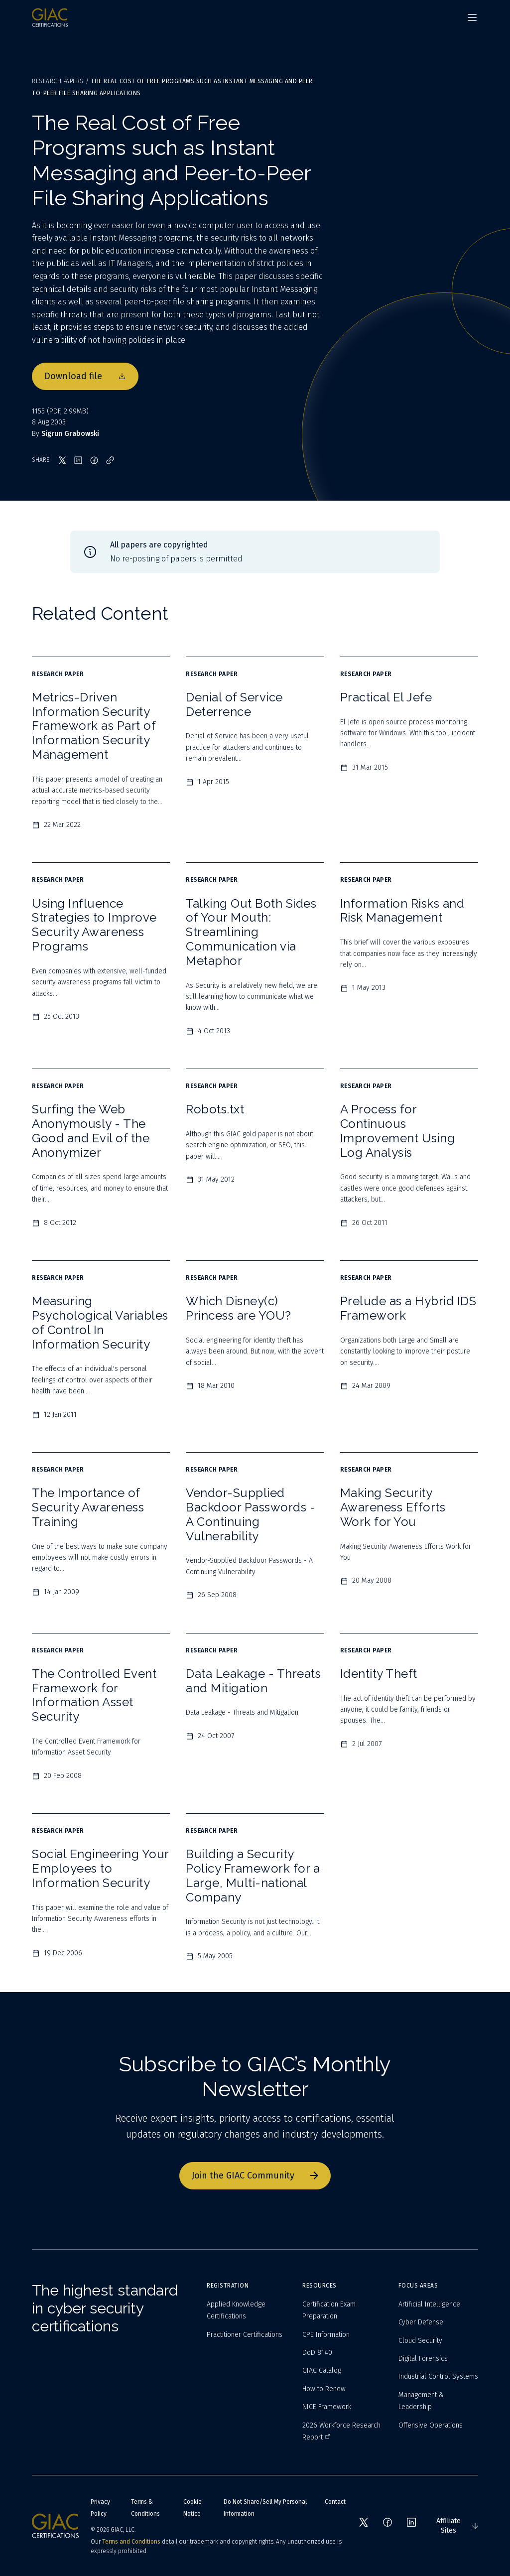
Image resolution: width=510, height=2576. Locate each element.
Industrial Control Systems (438, 2376)
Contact (335, 2501)
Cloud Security (420, 2340)
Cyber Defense (420, 2322)
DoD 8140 (317, 2352)
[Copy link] (110, 460)
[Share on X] (62, 460)
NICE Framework (326, 2407)
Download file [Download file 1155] (85, 376)
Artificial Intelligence (429, 2304)
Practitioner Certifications (244, 2334)
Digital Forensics (423, 2358)
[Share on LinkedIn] (78, 460)
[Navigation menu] (472, 17)
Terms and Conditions (131, 2541)
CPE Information (326, 2334)
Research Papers (58, 81)
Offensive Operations (430, 2425)
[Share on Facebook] (94, 460)
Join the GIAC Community (255, 2175)
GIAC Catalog (321, 2370)
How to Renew (324, 2389)
